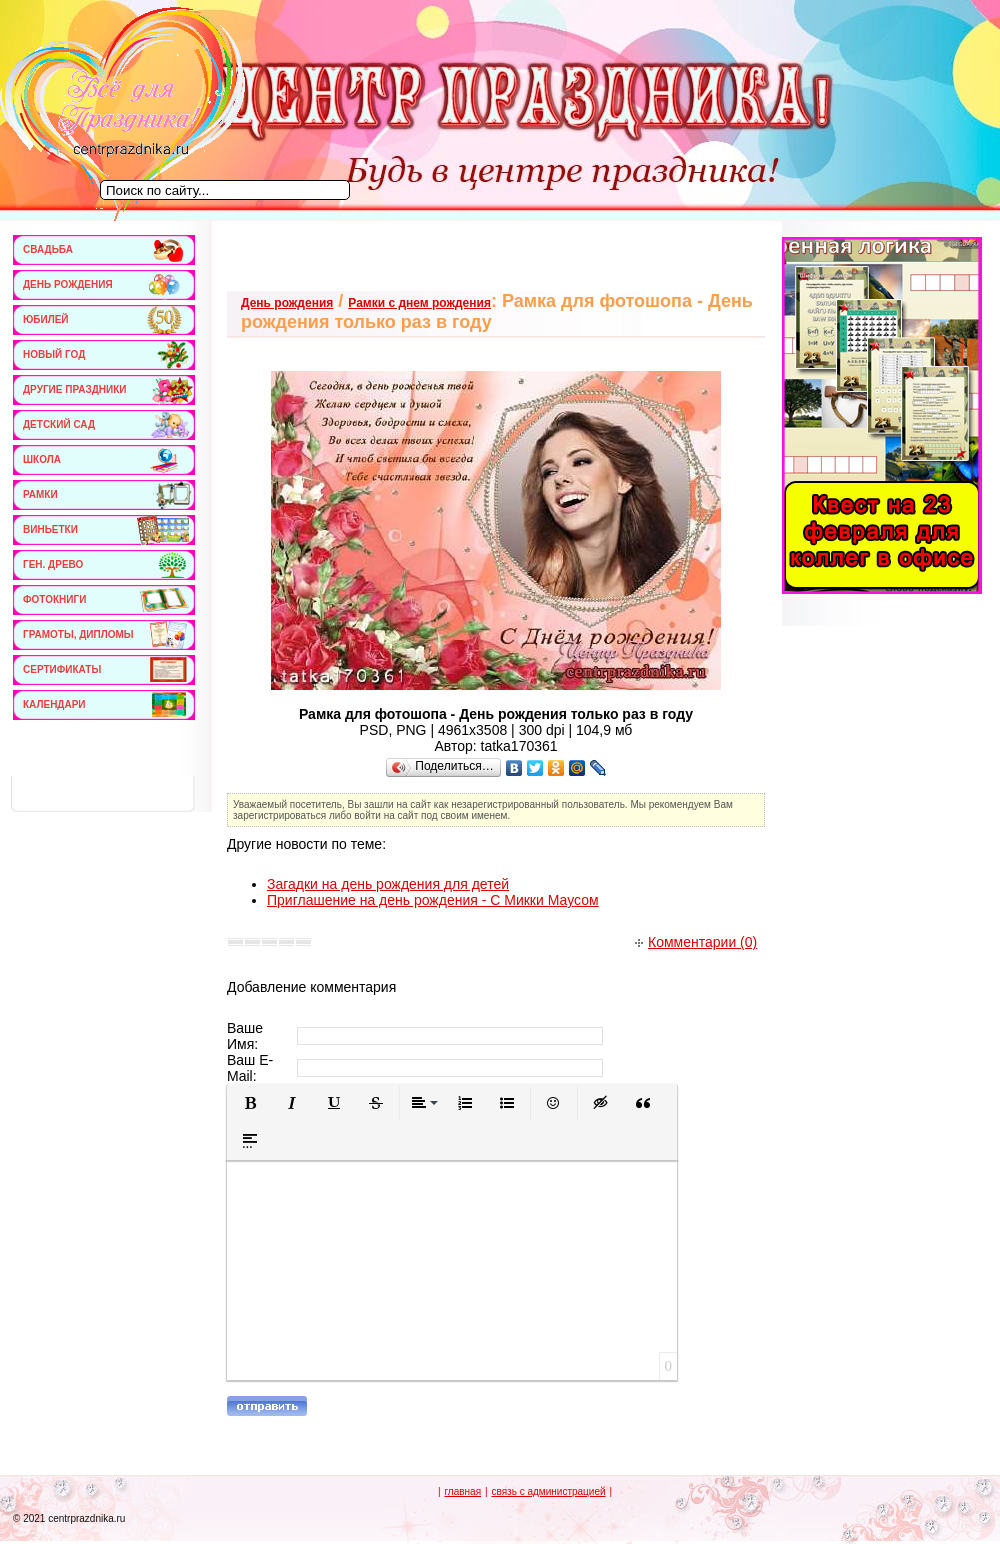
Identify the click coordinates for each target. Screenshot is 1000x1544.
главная (462, 1491)
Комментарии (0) (696, 942)
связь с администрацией (548, 1491)
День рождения (287, 303)
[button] (250, 1103)
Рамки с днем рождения (419, 303)
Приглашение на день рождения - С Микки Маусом (433, 900)
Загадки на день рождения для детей (388, 884)
